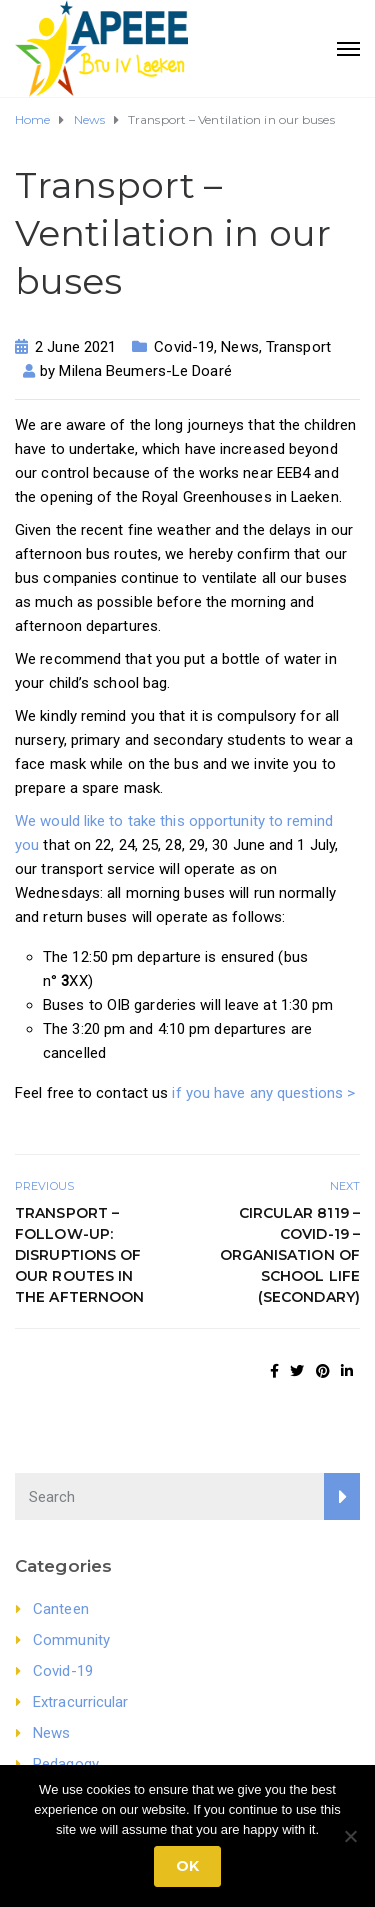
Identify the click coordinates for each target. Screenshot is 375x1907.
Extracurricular (81, 1702)
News (239, 347)
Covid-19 (184, 347)
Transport (298, 347)
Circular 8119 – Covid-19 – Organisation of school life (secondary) (290, 1255)
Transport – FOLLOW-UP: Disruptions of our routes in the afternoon (81, 1255)
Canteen (61, 1609)
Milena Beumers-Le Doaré (145, 371)
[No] (350, 1836)
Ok (187, 1866)
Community (71, 1640)
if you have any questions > (263, 1093)
